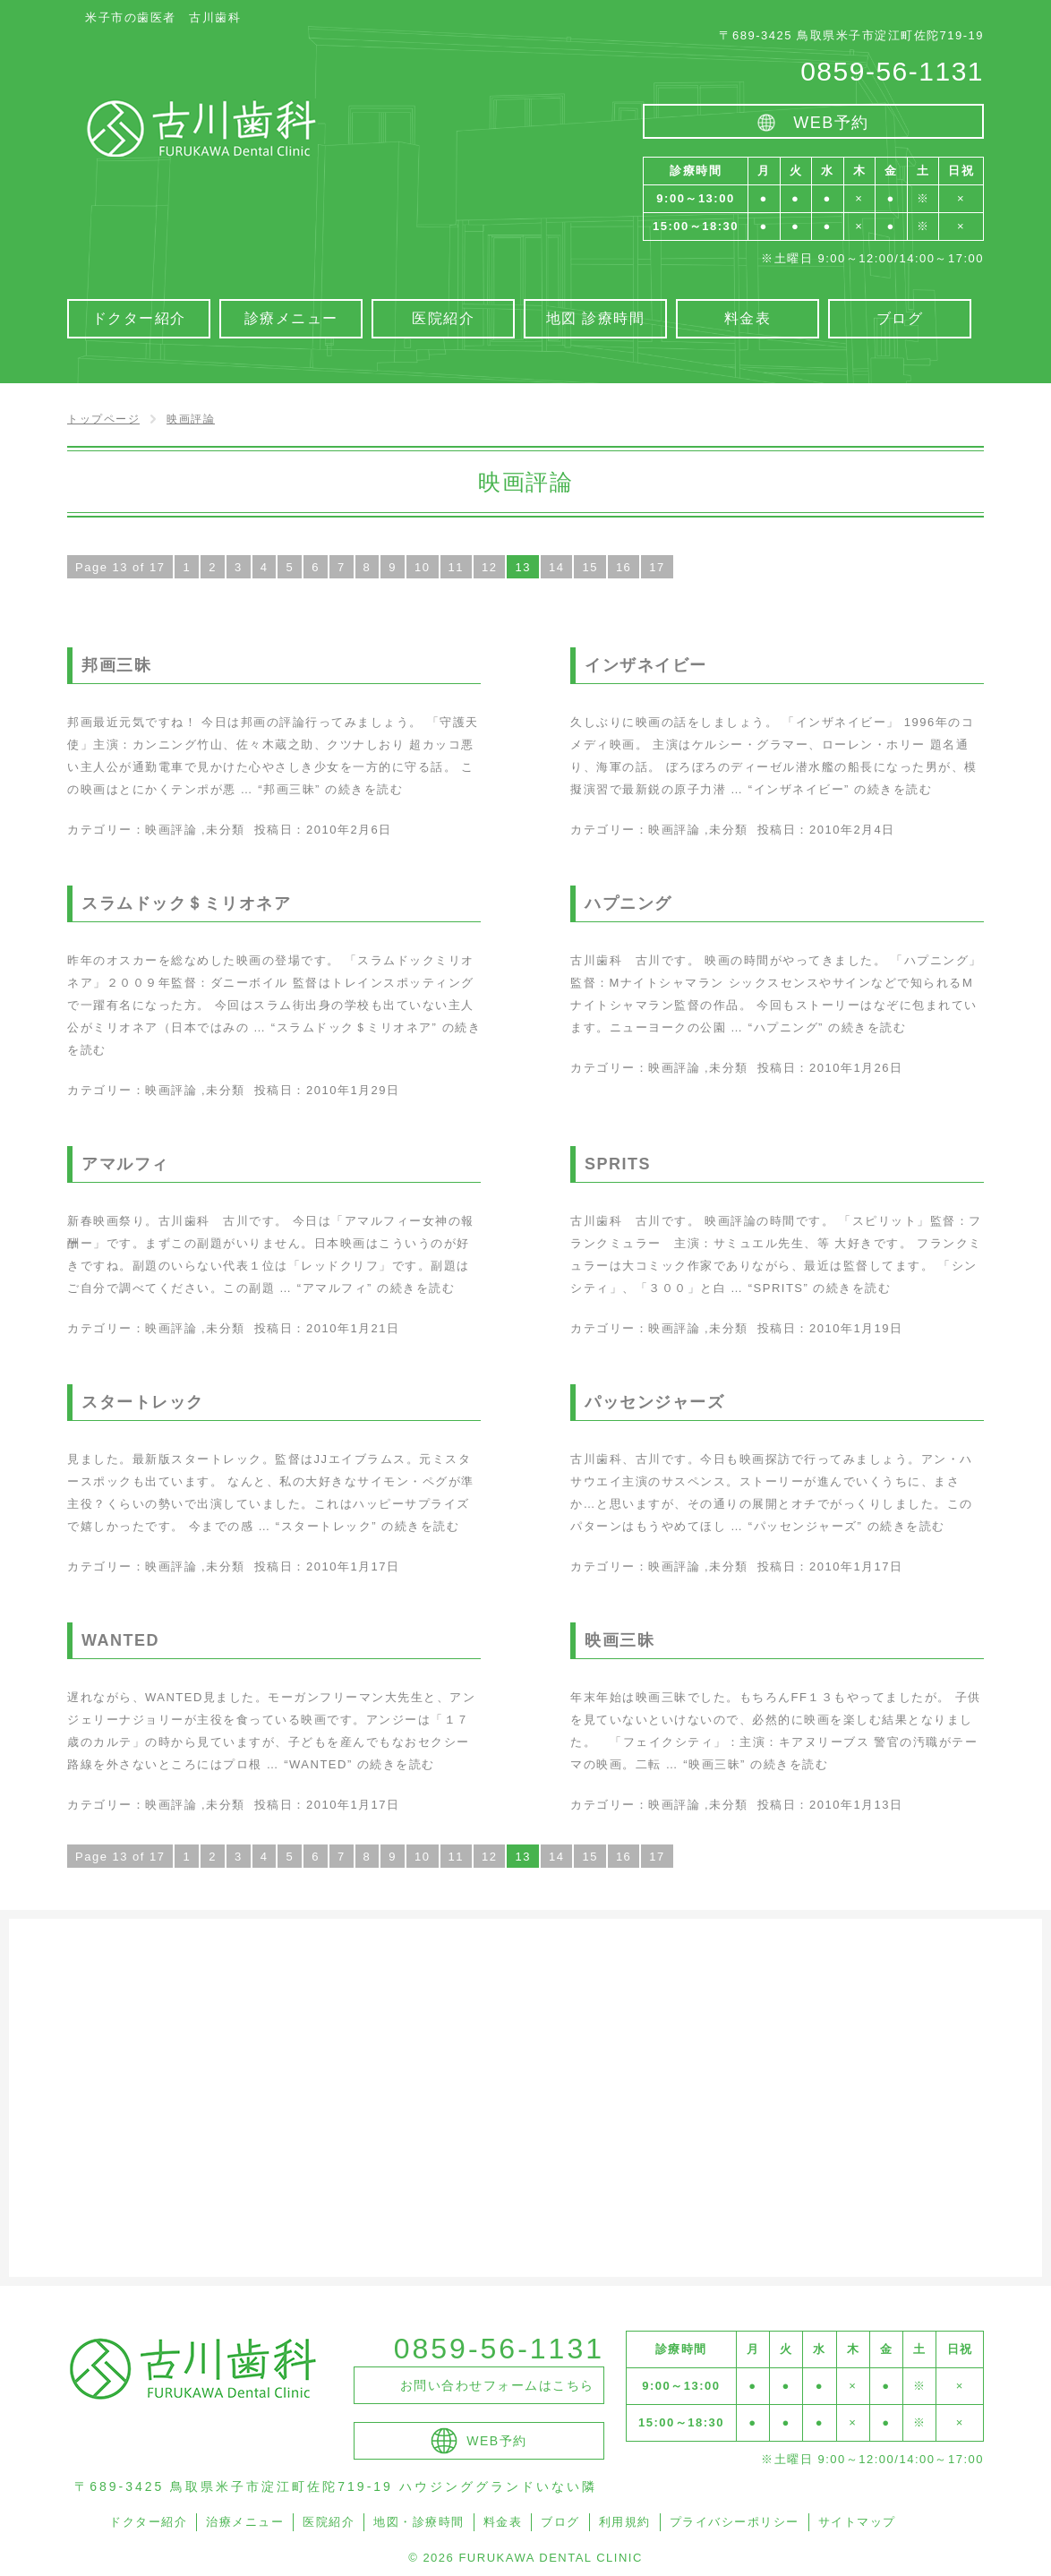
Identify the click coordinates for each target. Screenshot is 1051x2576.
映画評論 (171, 829)
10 (422, 567)
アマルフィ (125, 1164)
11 (456, 567)
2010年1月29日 (353, 1090)
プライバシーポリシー (734, 2522)
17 (656, 567)
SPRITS (618, 1164)
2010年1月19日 (856, 1328)
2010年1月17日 (353, 1566)
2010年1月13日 (856, 1804)
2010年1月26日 (856, 1067)
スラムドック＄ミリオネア (186, 903)
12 (489, 567)
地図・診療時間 (419, 2522)
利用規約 (625, 2522)
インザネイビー (646, 665)
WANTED (120, 1640)
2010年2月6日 (349, 829)
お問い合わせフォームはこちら (497, 2385)
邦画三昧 (116, 665)
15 (589, 567)
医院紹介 (329, 2522)
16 (623, 567)
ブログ (560, 2522)
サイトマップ (857, 2522)
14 (556, 567)
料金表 (503, 2522)
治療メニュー (245, 2522)
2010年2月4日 (852, 829)
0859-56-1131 (892, 71)
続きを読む (330, 789)
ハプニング (628, 903)
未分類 (225, 829)
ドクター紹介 (148, 2522)
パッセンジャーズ (654, 1402)
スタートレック (142, 1402)
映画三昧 (619, 1640)
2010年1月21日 (353, 1328)
